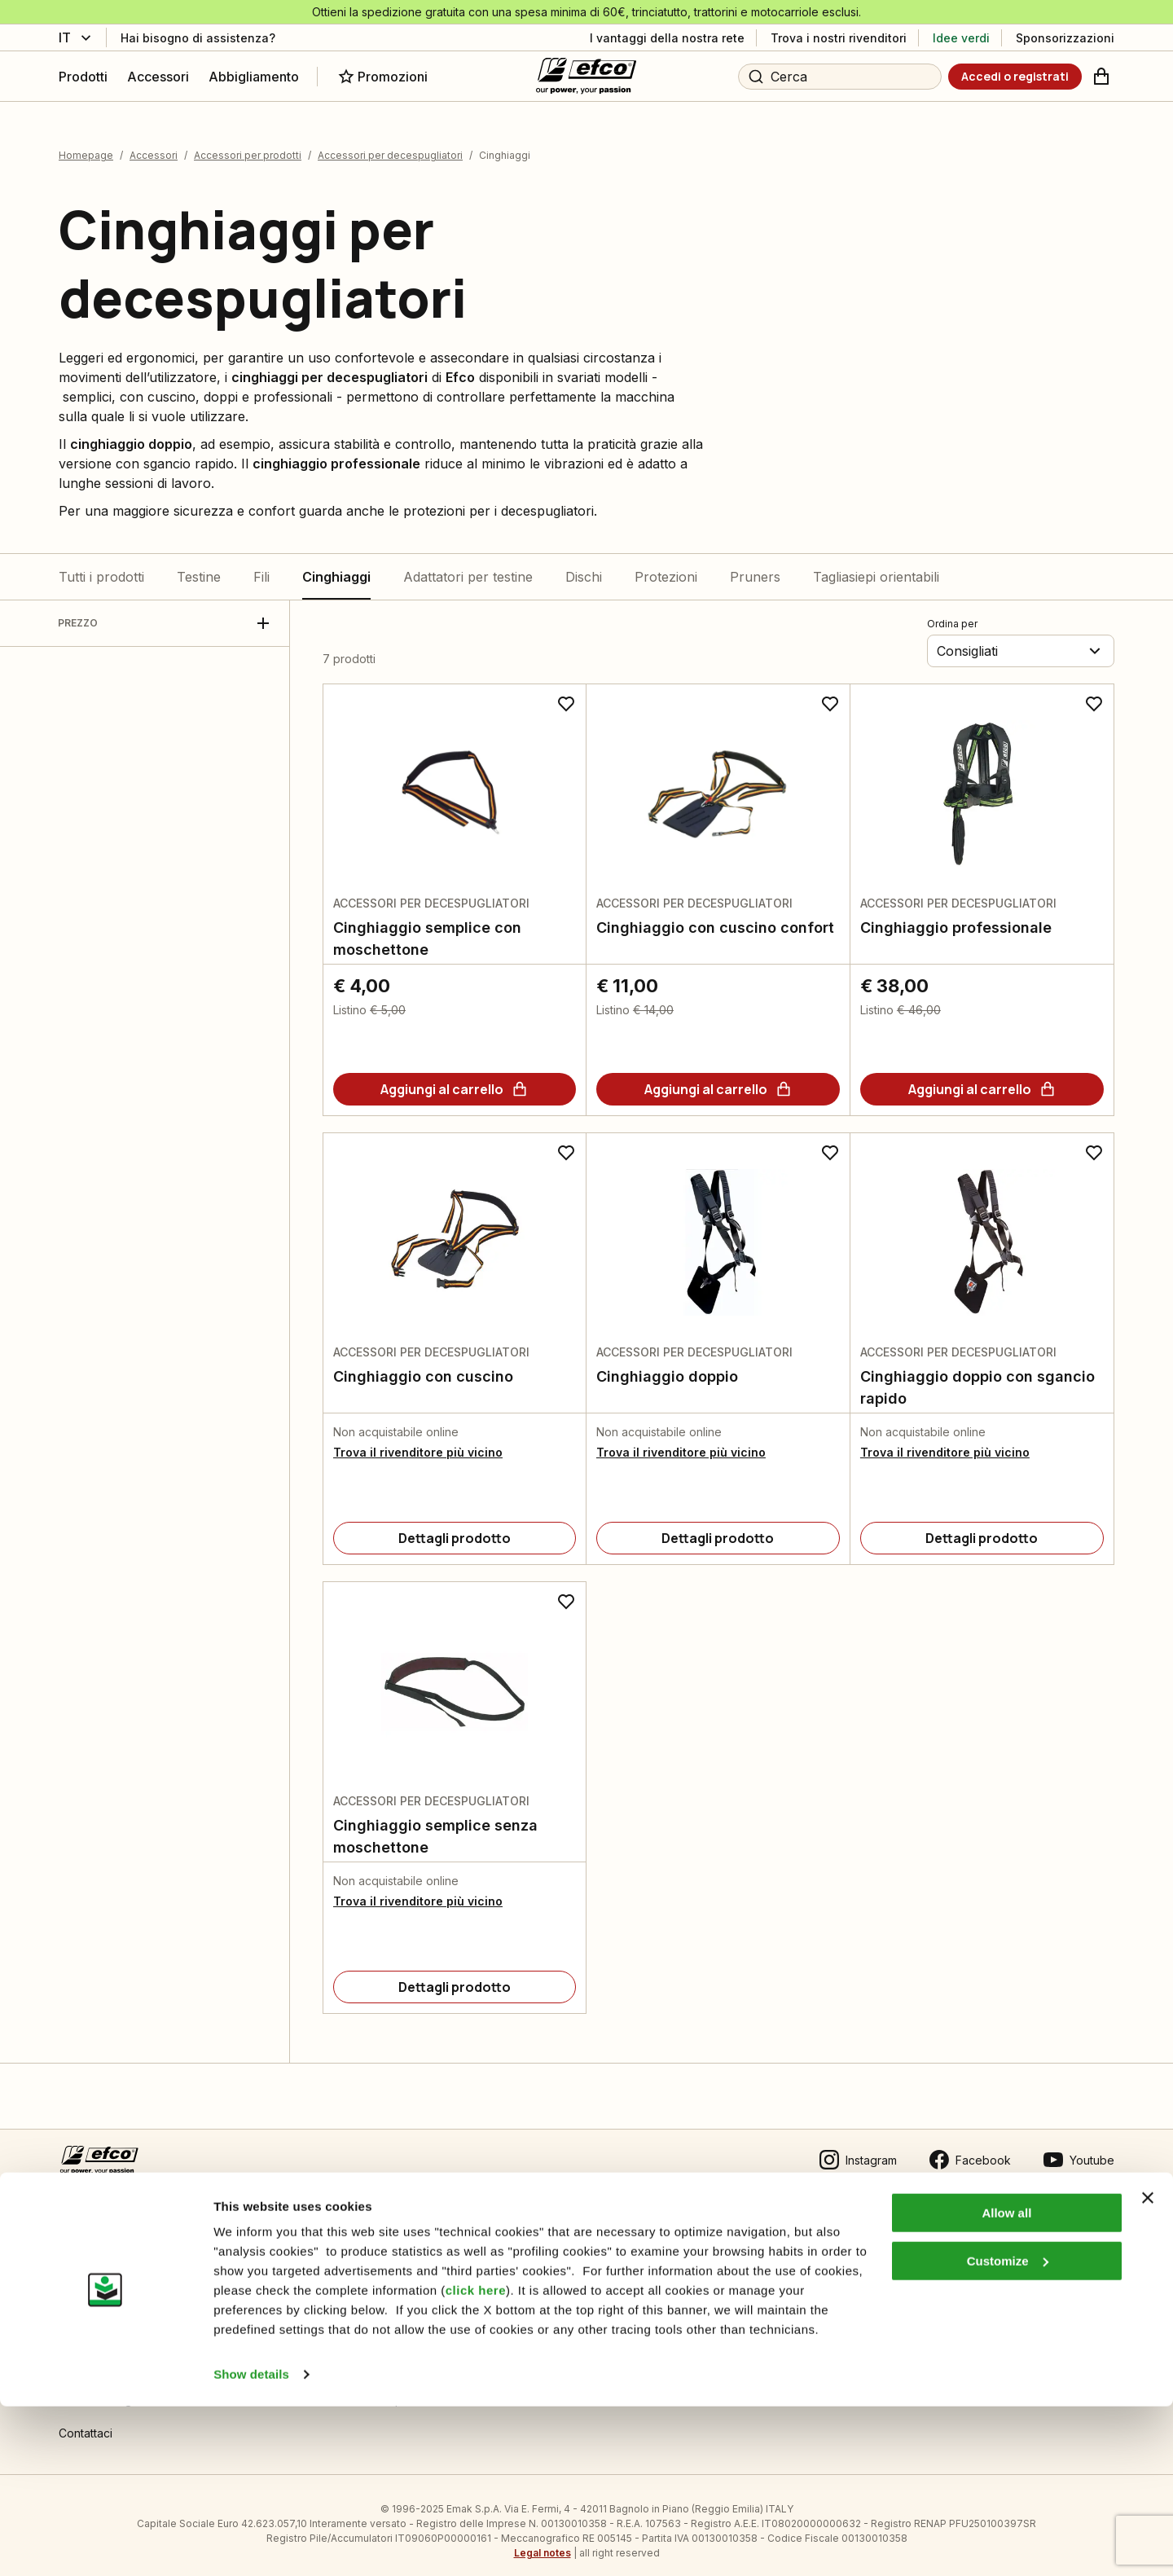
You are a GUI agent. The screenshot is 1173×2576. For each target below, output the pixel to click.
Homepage (86, 144)
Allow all (1006, 2382)
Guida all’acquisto (105, 2288)
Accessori (154, 144)
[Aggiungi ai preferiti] (566, 692)
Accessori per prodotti (247, 144)
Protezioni (666, 565)
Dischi (583, 565)
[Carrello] (1101, 77)
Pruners (755, 565)
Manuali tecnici (358, 2288)
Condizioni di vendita (115, 2255)
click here (476, 2460)
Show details (251, 2544)
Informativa (348, 2255)
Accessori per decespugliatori (390, 144)
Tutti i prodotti (101, 565)
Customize (1007, 2430)
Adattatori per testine (468, 565)
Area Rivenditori (883, 2255)
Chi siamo (605, 2255)
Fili (261, 565)
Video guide (352, 2321)
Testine (199, 565)
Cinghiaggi (336, 565)
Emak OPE (607, 2288)
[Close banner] (1147, 2367)
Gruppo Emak (616, 2321)
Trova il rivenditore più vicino (418, 1441)
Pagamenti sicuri (102, 2321)
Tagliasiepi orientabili (876, 565)
